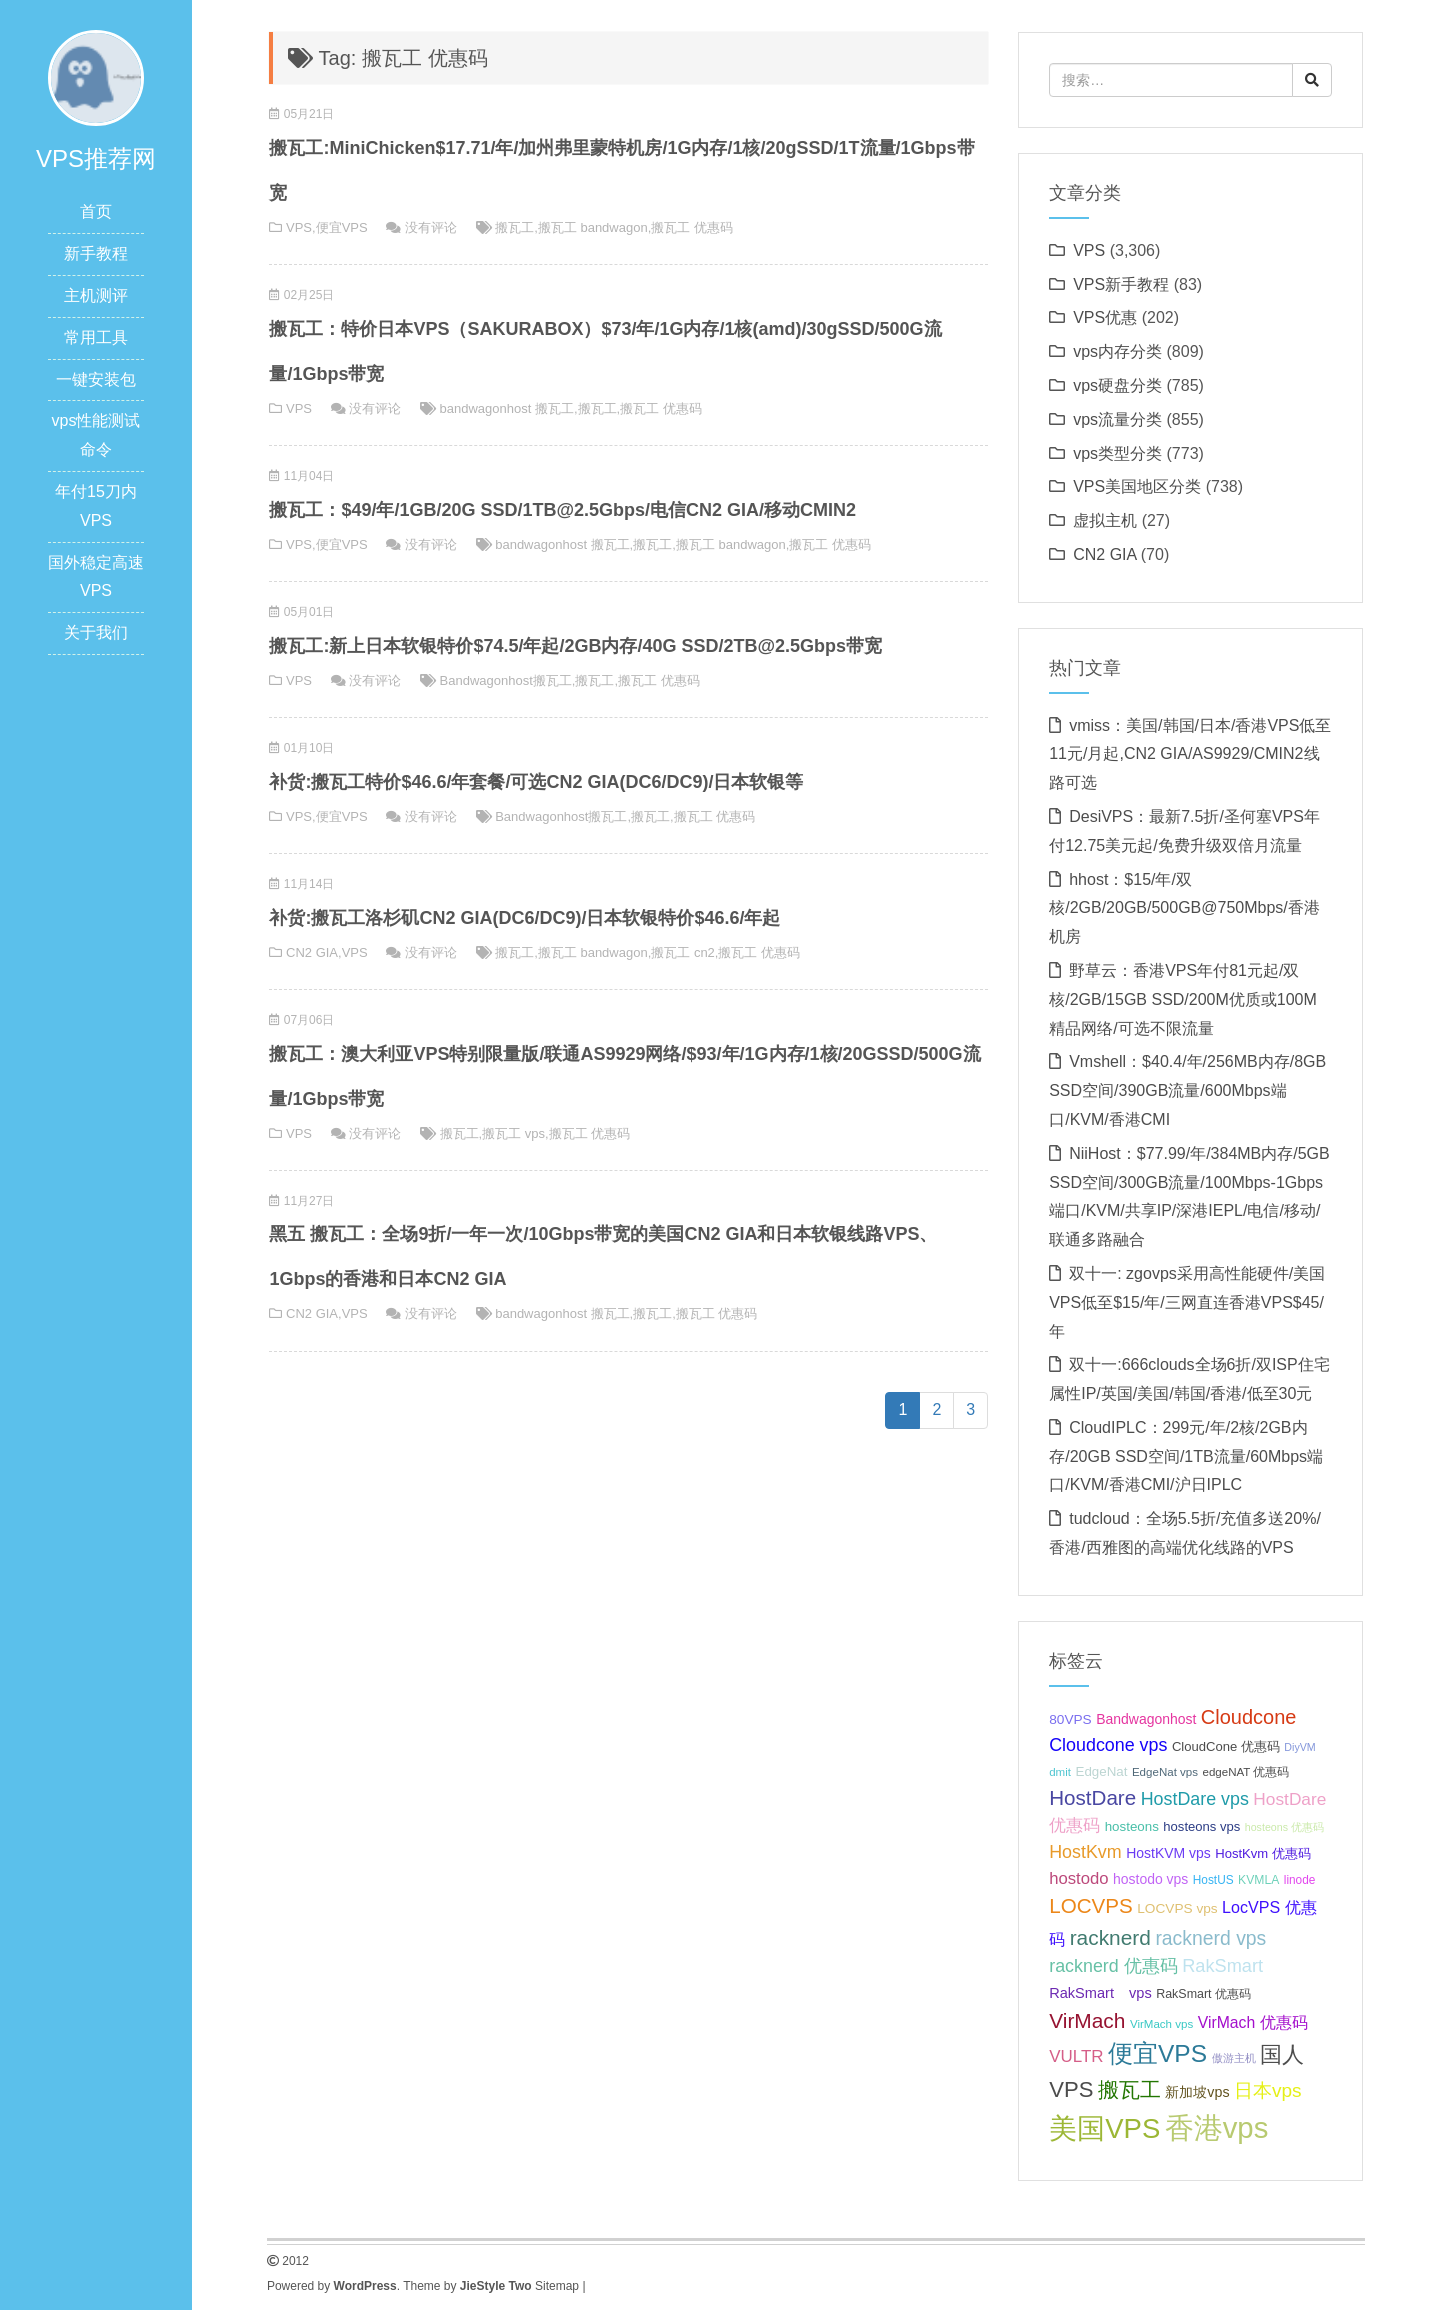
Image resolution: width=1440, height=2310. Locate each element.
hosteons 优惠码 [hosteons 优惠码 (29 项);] (1284, 1827)
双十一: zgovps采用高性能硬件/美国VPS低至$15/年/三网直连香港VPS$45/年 (1187, 1302)
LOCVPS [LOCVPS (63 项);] (1091, 1905)
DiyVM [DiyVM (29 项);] (1299, 1747)
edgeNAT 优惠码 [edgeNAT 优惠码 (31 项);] (1246, 1772)
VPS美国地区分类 (1137, 486)
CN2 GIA (312, 952)
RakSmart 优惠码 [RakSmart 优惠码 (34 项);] (1203, 1994)
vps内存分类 (1117, 351)
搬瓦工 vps (513, 1133)
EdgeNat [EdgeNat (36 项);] (1101, 1771)
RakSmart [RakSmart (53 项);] (1222, 1966)
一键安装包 (96, 379)
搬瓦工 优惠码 (692, 227)
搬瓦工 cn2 (683, 952)
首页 (96, 211)
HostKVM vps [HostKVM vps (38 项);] (1168, 1853)
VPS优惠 (1105, 317)
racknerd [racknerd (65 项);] (1110, 1937)
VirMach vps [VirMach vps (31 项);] (1161, 2024)
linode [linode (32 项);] (1300, 1880)
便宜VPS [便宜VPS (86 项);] (1157, 2053)
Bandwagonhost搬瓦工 (506, 680)
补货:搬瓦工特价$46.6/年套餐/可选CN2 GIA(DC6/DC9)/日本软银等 (536, 782)
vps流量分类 (1117, 419)
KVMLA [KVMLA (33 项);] (1258, 1880)
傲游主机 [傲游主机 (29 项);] (1234, 2058)
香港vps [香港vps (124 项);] (1217, 2127)
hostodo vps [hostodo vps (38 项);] (1150, 1879)
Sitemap (557, 2286)
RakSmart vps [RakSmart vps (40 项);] (1100, 1993)
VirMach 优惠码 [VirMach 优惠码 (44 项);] (1253, 2022)
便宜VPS (342, 227)
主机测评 (96, 295)
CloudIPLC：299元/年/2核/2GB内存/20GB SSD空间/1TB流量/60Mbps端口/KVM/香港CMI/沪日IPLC (1186, 1456)
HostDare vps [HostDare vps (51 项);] (1195, 1799)
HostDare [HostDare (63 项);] (1092, 1797)
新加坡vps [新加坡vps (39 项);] (1197, 2092)
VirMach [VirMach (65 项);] (1087, 2020)
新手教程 (96, 253)
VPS (299, 227)
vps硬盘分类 (1117, 385)
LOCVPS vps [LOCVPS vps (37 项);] (1177, 1908)
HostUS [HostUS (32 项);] (1213, 1880)
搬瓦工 (514, 227)
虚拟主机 (1105, 520)
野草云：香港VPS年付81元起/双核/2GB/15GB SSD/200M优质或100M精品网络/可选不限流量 (1183, 999)
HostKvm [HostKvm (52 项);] (1085, 1852)
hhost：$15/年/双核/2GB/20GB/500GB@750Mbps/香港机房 (1184, 908)
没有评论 (431, 227)
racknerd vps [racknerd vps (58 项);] (1210, 1938)
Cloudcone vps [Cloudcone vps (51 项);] (1108, 1745)
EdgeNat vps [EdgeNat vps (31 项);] (1165, 1772)
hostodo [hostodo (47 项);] (1078, 1878)
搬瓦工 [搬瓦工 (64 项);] (1129, 2089)
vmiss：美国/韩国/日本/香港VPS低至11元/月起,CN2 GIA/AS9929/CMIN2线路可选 (1190, 754)
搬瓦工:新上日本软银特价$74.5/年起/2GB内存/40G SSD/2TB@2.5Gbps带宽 (575, 646)
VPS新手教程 (1121, 284)
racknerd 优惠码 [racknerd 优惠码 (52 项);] (1113, 1966)
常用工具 (96, 337)
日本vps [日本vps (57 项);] (1268, 2090)
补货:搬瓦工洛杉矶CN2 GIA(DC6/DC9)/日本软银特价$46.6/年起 (524, 918)
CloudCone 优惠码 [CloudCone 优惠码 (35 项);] (1226, 1746)
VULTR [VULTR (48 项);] (1076, 2056)
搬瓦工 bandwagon (593, 227)
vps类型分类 (1117, 453)
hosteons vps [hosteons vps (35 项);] (1201, 1826)
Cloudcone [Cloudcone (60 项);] (1249, 1717)
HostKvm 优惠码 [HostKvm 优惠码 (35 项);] (1263, 1853)
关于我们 (96, 632)
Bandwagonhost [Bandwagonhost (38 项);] (1146, 1719)
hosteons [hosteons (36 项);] (1132, 1826)
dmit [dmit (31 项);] (1060, 1772)
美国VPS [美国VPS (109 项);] (1104, 2128)
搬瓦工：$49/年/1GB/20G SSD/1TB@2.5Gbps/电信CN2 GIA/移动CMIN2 (562, 510)
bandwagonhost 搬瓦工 (507, 408)
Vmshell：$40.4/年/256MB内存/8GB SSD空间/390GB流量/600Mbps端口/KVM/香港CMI (1187, 1090)
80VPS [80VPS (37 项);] (1070, 1719)
